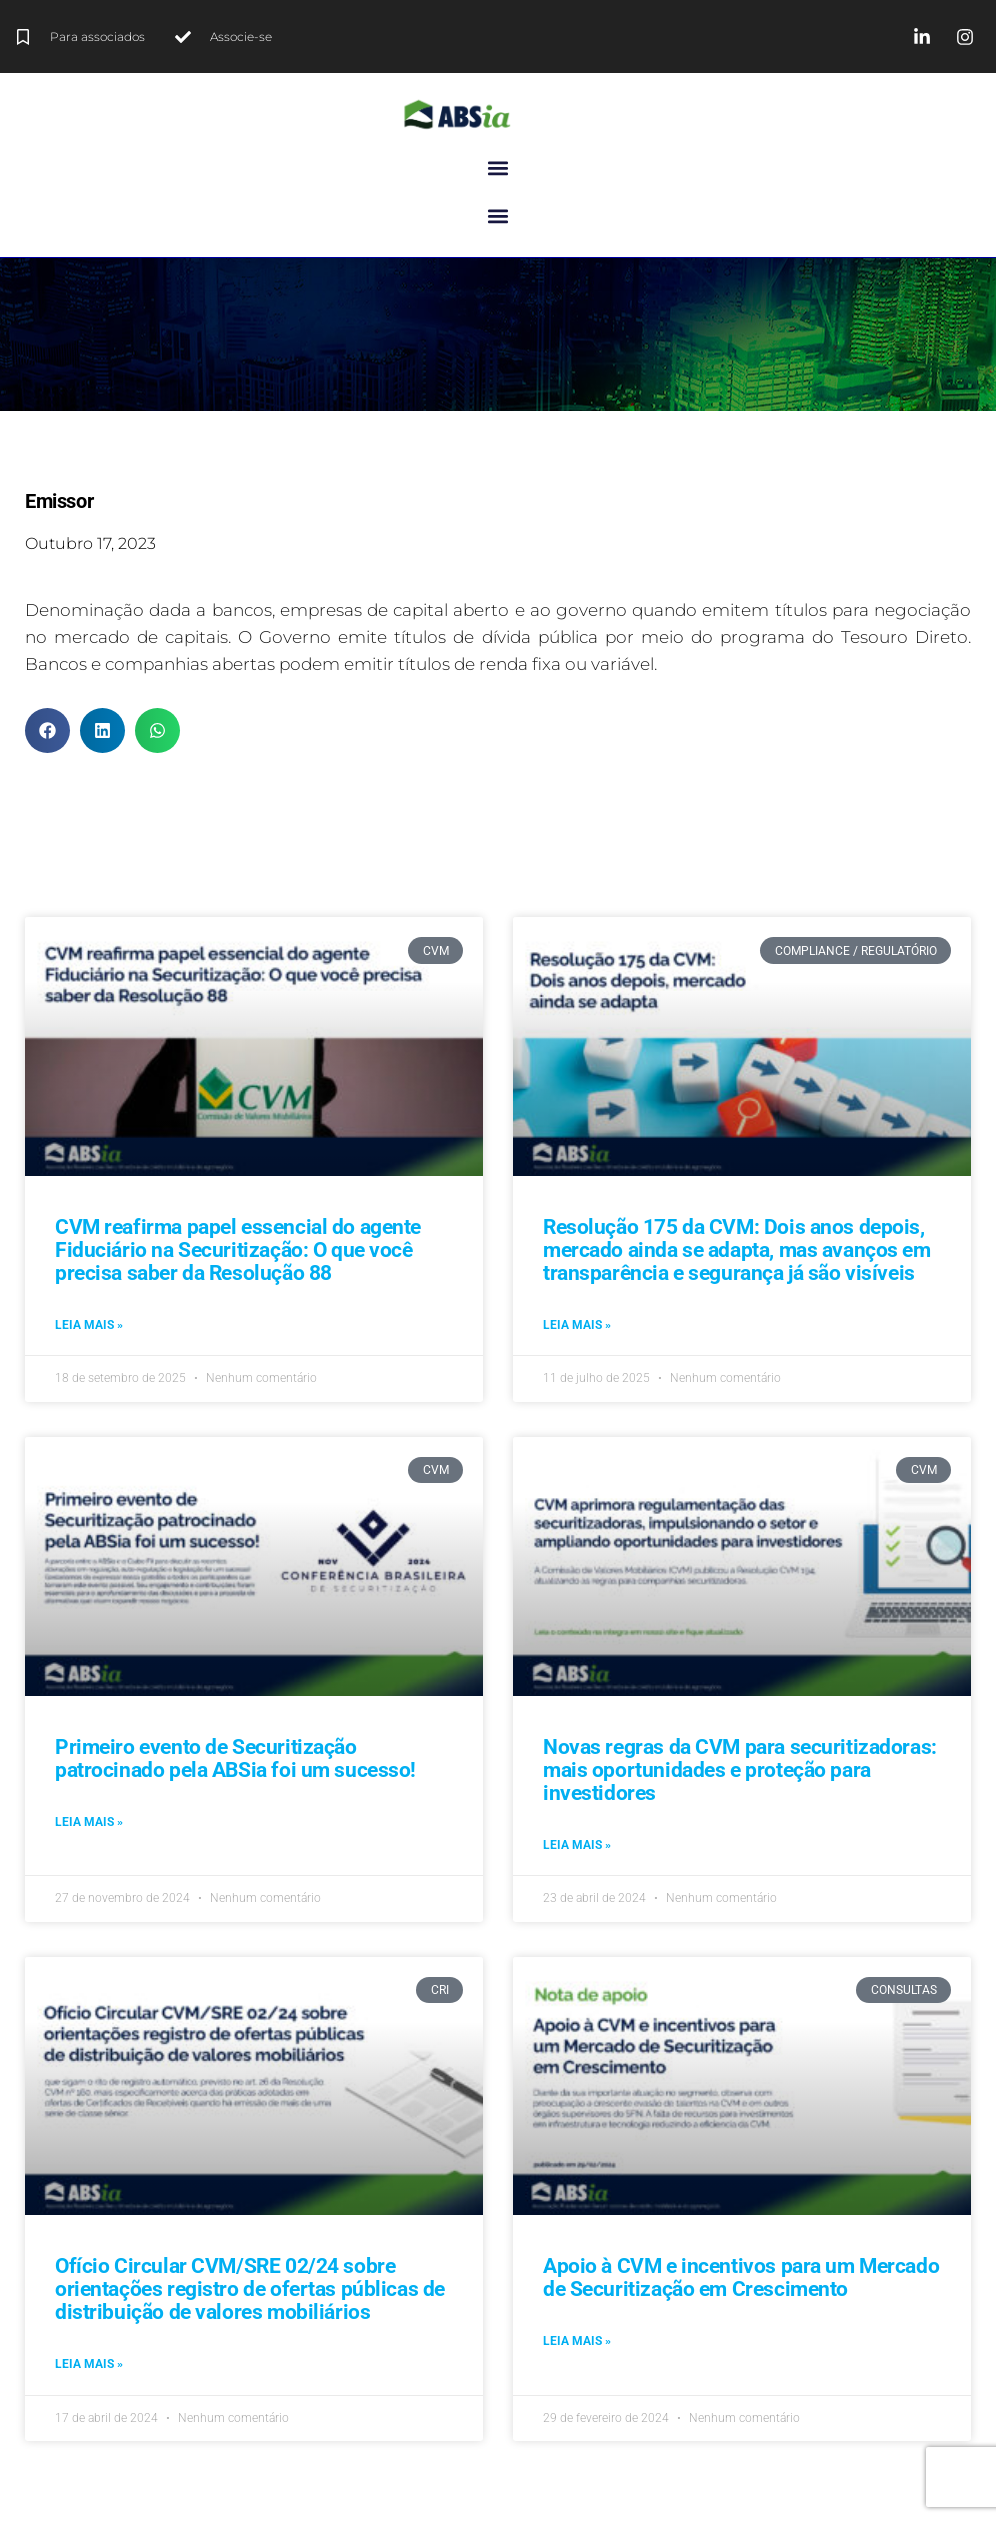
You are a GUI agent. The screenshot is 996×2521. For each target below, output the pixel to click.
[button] (498, 167)
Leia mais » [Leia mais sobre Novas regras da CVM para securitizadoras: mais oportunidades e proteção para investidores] (577, 1845)
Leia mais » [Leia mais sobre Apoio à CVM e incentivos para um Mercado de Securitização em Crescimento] (577, 2341)
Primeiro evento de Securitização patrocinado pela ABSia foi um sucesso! (235, 1758)
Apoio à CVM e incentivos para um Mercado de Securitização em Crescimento (741, 2277)
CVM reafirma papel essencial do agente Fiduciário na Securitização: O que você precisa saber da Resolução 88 (238, 1250)
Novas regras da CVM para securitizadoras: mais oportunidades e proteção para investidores (740, 1770)
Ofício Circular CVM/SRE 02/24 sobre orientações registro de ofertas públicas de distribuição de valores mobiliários (250, 2289)
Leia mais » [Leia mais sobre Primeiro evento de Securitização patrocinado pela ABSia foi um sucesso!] (89, 1822)
